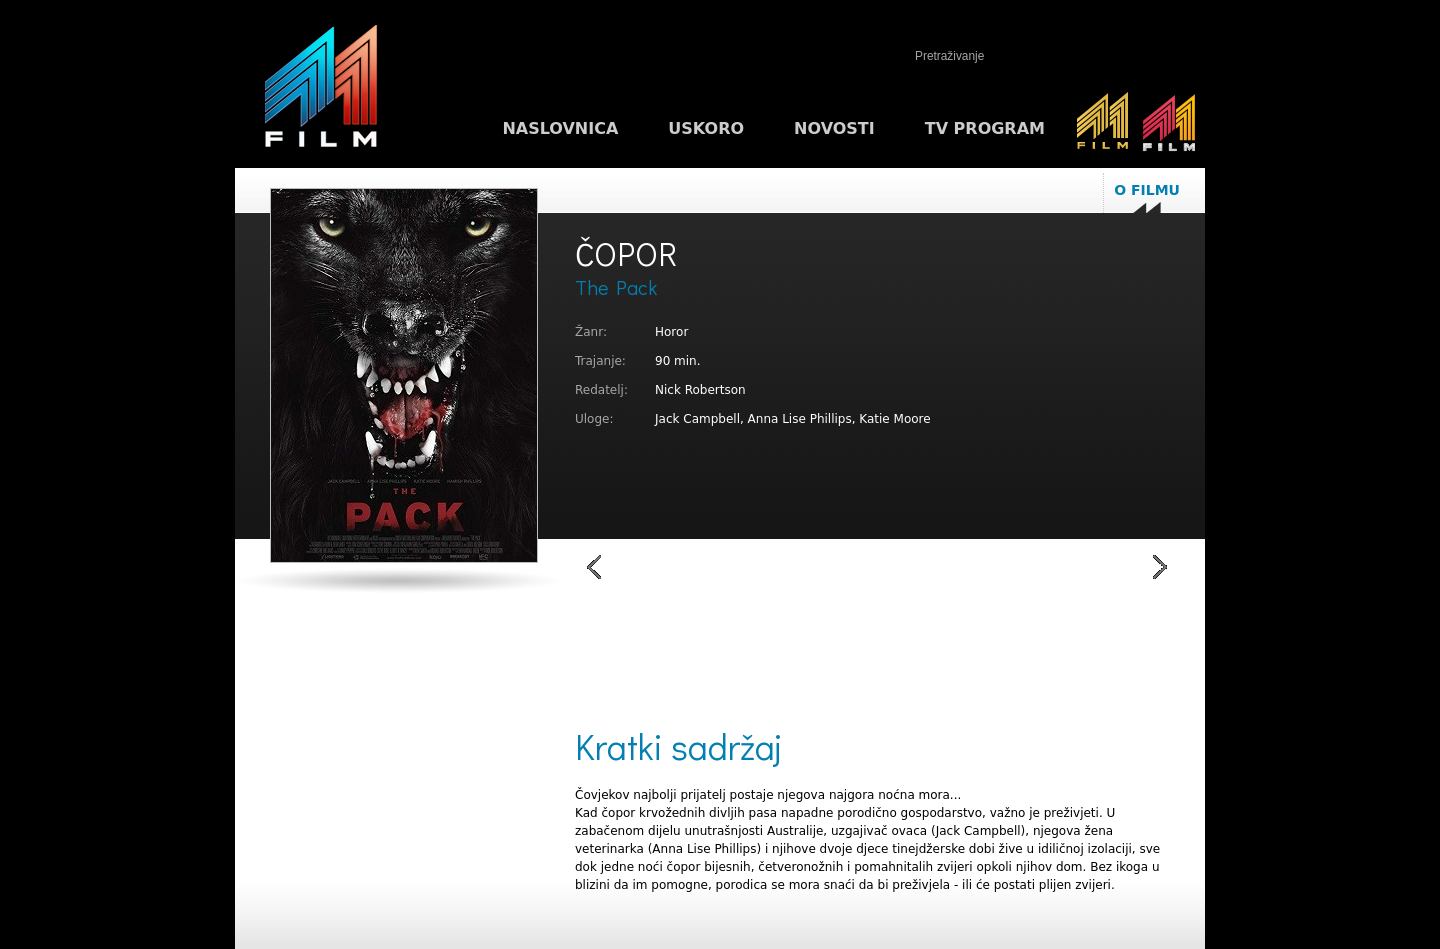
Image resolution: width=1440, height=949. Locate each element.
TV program (985, 128)
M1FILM (321, 91)
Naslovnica (560, 128)
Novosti (834, 128)
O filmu (1147, 190)
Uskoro (706, 128)
